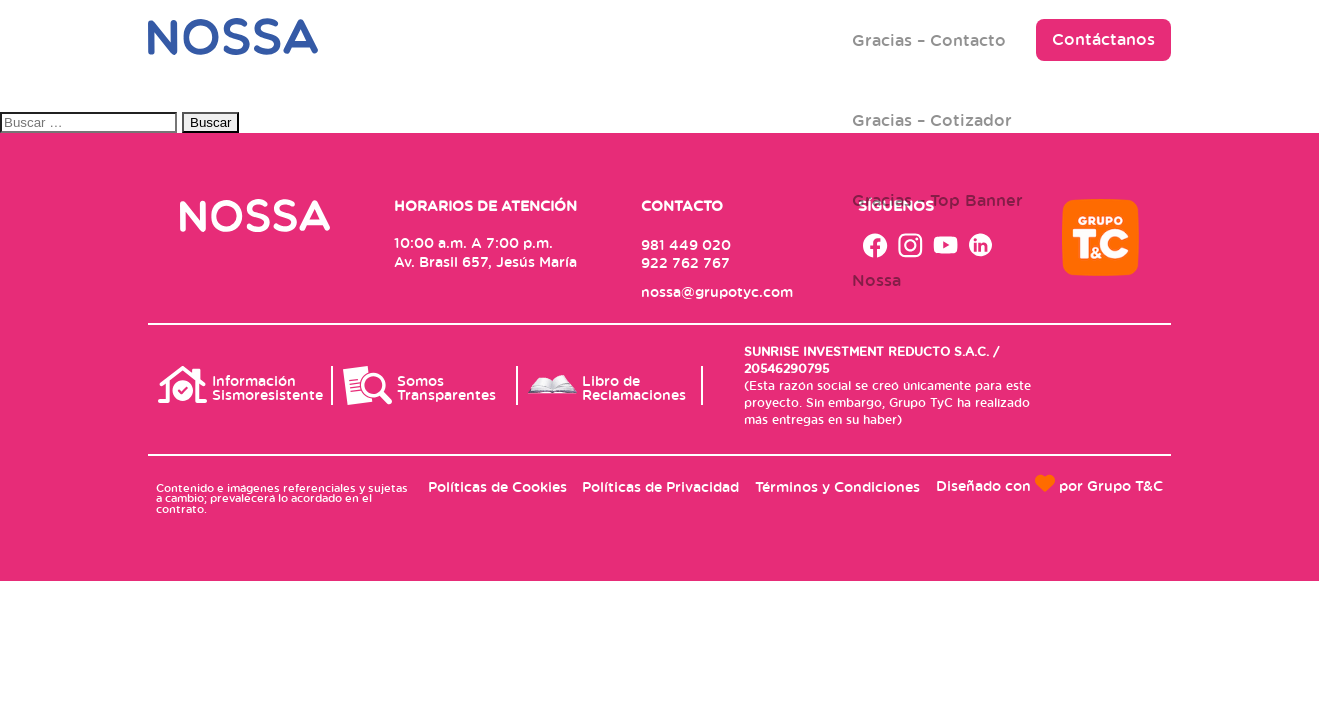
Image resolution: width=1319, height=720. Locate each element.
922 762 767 (685, 262)
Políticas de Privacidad (660, 486)
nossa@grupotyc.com (717, 291)
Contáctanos (1103, 39)
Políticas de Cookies (497, 486)
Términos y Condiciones (837, 486)
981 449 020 (686, 244)
